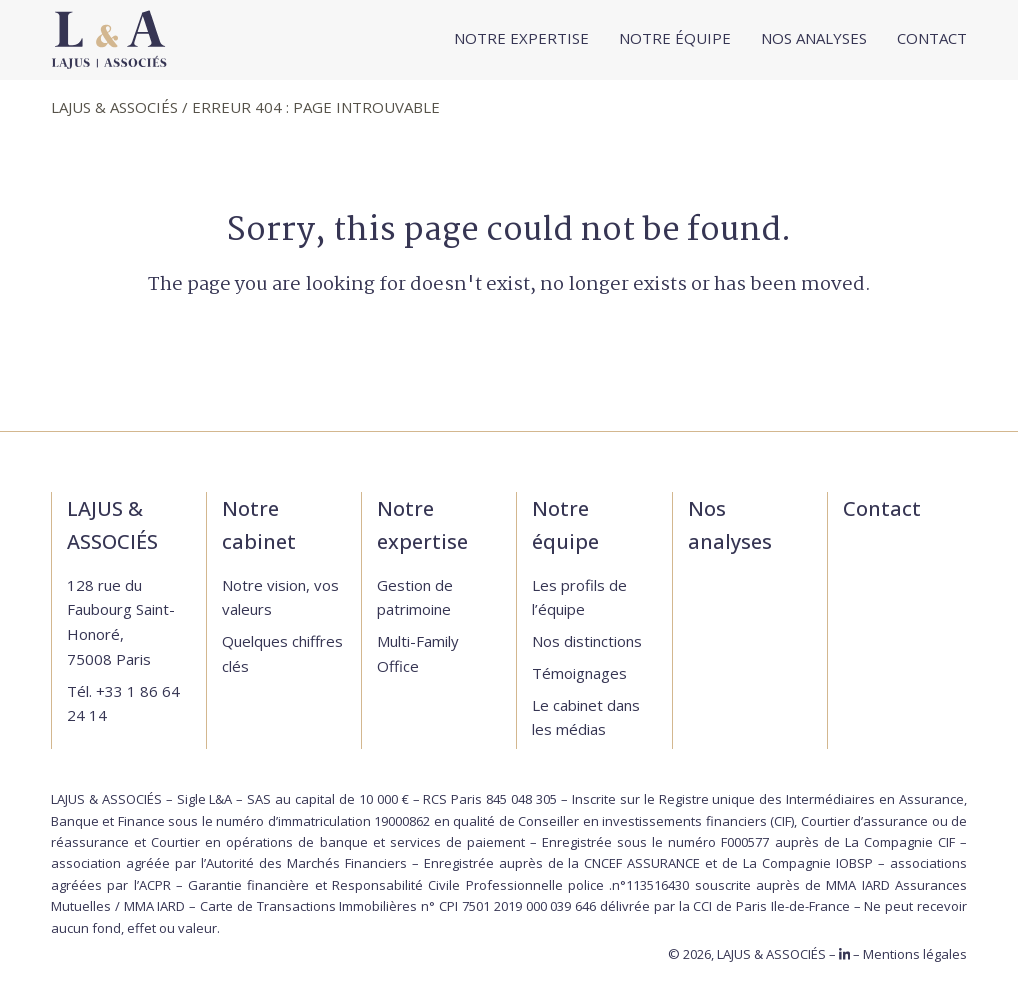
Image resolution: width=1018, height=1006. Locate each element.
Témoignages (579, 673)
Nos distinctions (587, 641)
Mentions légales (915, 954)
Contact (882, 508)
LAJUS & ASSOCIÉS (114, 107)
